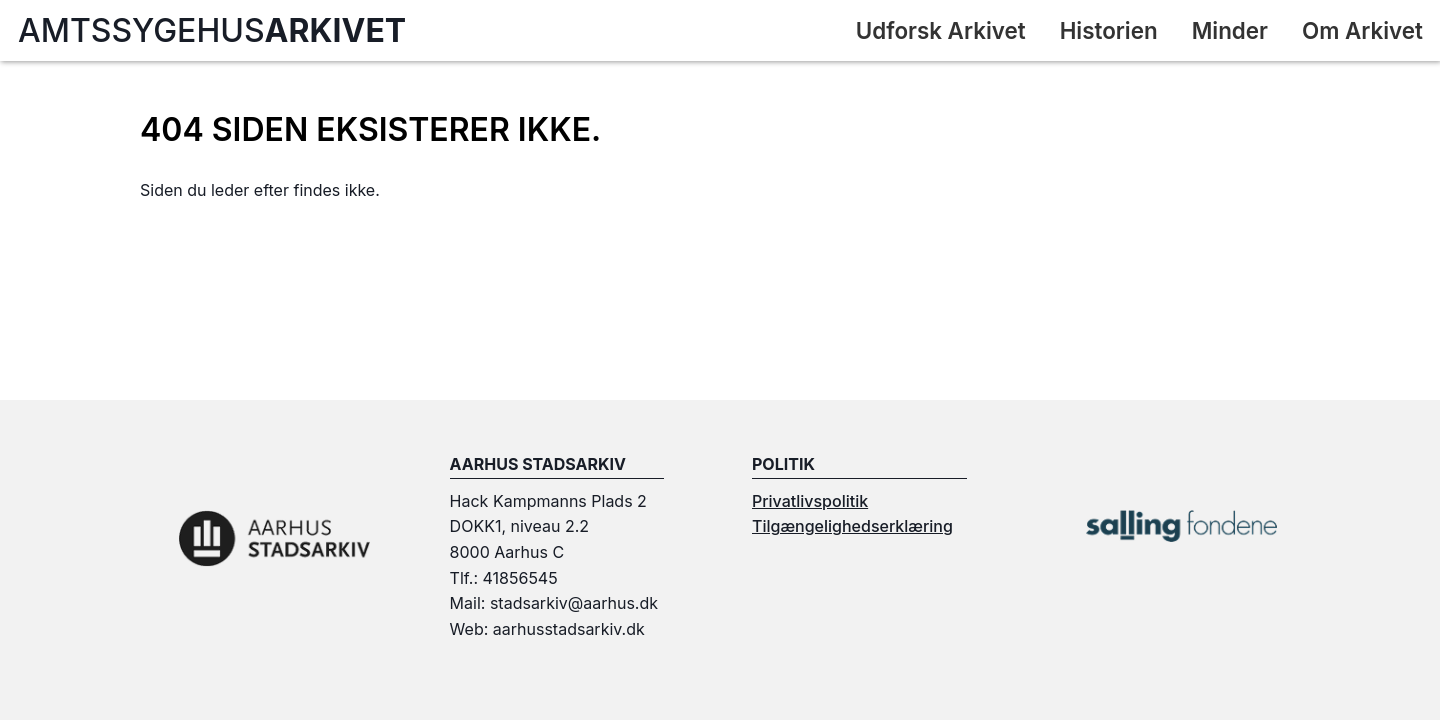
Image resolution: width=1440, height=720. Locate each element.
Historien (1109, 30)
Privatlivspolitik (810, 501)
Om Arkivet (1362, 30)
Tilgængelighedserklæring (852, 526)
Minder (1230, 30)
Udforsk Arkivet (941, 30)
